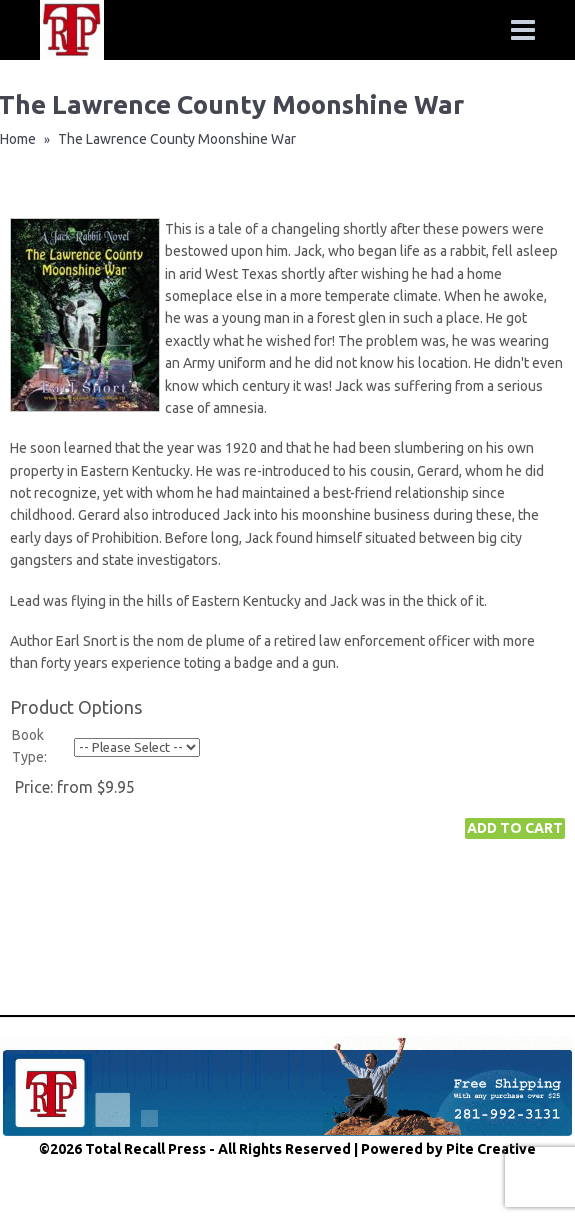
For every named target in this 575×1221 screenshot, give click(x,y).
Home (18, 139)
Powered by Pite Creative (448, 1149)
